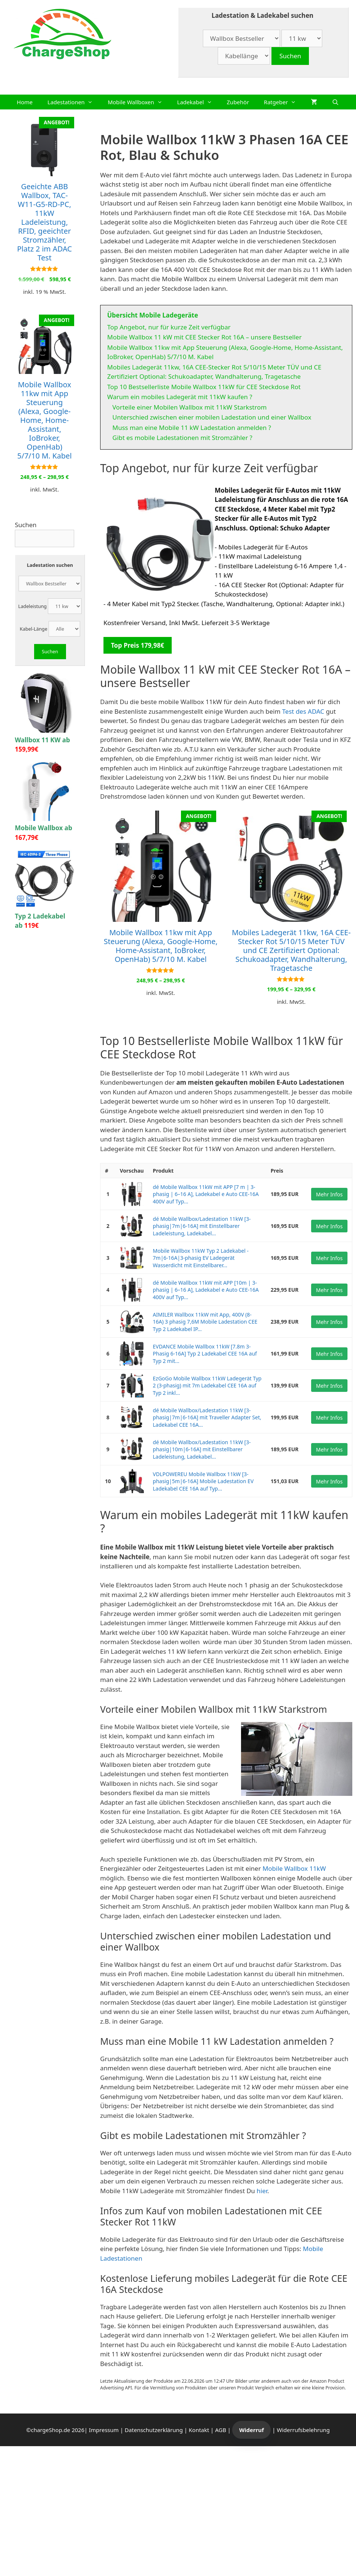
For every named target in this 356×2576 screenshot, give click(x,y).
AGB (220, 2430)
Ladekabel (198, 102)
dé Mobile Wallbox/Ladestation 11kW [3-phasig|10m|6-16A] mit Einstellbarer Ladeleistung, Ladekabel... (202, 1449)
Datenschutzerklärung (154, 2430)
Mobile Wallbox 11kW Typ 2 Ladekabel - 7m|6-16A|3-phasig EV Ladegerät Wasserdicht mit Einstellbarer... (200, 1258)
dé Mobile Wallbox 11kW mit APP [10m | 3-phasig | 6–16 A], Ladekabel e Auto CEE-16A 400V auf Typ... (206, 1290)
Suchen (26, 524)
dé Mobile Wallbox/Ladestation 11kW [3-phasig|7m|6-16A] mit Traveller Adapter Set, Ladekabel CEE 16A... (207, 1417)
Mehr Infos (329, 1194)
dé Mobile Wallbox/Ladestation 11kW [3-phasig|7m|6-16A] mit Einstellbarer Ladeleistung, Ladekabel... (202, 1226)
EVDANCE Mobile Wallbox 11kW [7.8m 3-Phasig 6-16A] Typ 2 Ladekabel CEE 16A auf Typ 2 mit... (205, 1353)
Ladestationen (73, 102)
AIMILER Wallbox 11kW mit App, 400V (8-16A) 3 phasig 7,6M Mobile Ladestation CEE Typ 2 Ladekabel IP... (205, 1322)
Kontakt (199, 2430)
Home (25, 102)
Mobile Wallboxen (138, 102)
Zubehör (238, 102)
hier (262, 2190)
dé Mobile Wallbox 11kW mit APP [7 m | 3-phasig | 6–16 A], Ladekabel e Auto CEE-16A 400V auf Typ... (206, 1194)
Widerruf (251, 2430)
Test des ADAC (303, 711)
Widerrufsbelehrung (303, 2430)
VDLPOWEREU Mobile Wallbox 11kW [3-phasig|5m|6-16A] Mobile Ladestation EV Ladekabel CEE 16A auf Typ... (203, 1481)
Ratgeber (284, 102)
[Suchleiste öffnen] (335, 102)
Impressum (104, 2430)
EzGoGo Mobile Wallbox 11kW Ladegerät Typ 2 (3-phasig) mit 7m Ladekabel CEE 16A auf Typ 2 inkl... (207, 1385)
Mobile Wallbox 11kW (294, 1868)
